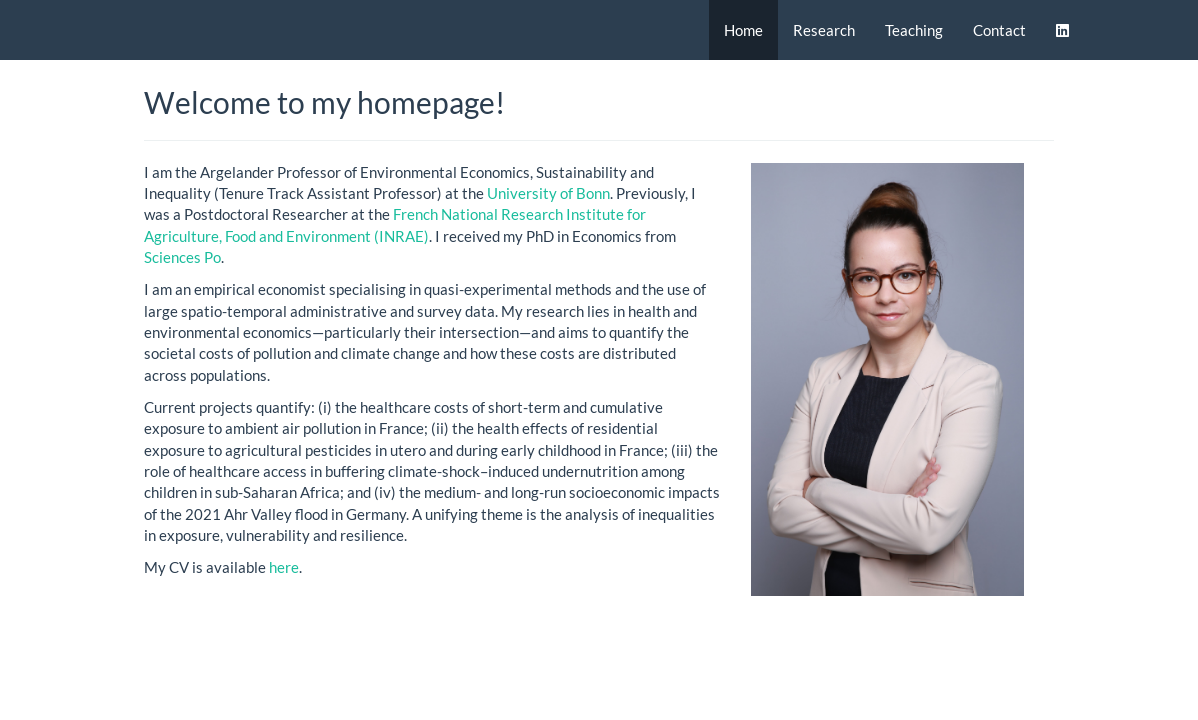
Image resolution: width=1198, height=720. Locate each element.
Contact (999, 30)
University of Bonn (548, 193)
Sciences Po (182, 257)
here (284, 567)
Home (743, 30)
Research (824, 30)
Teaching (914, 30)
